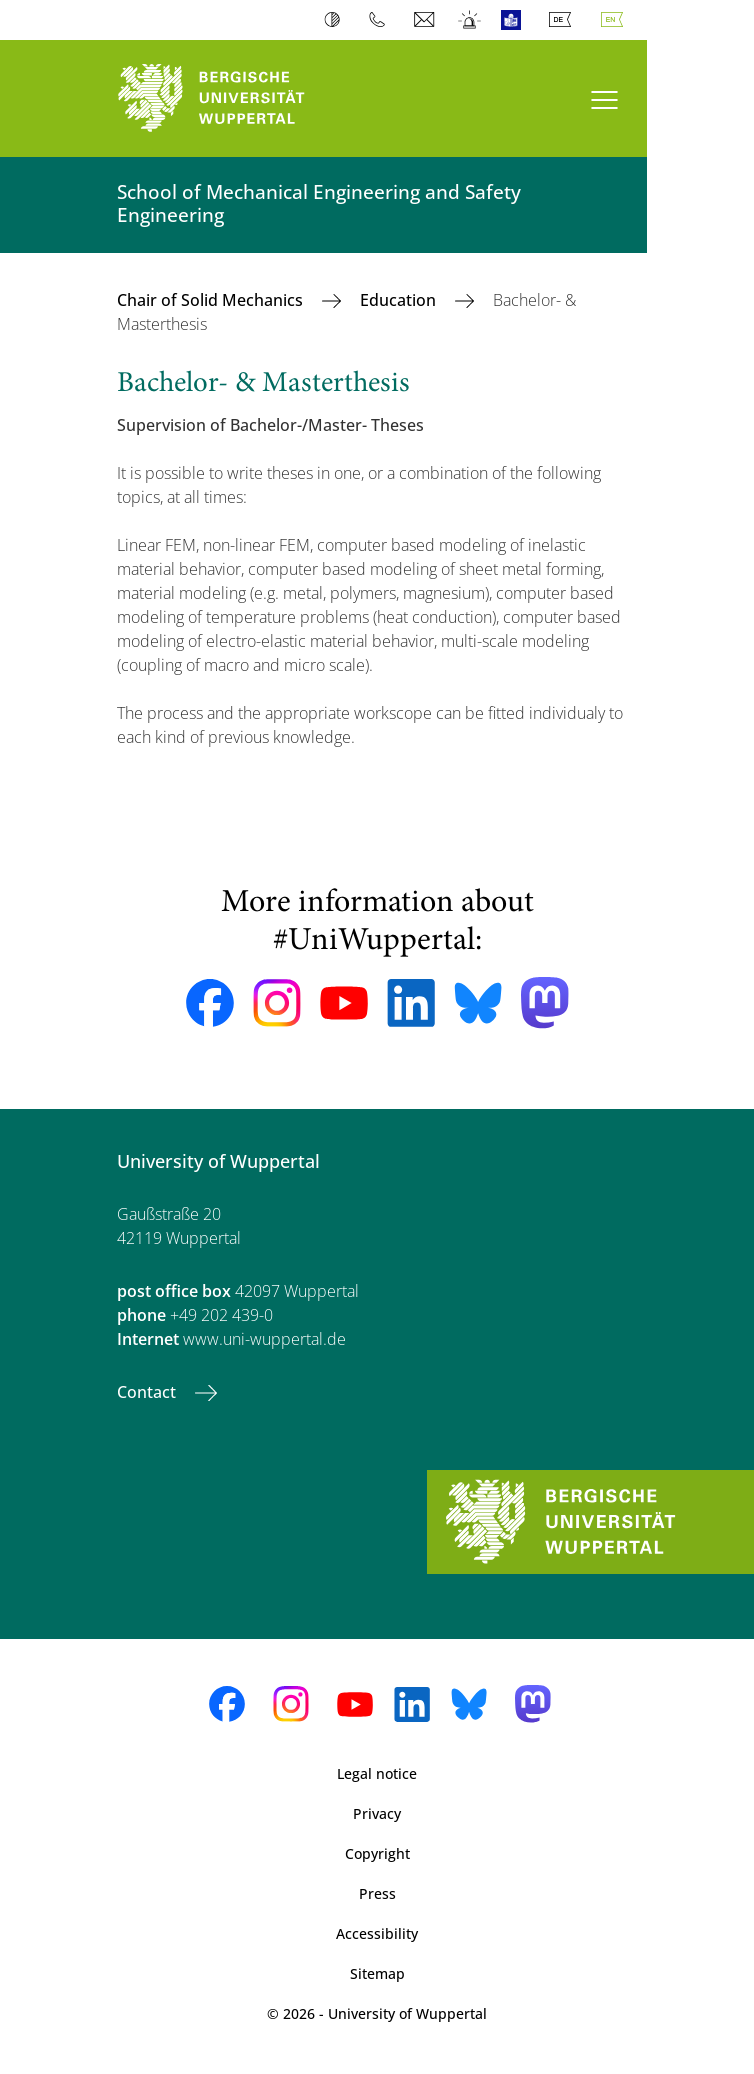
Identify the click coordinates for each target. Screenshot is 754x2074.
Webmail (426, 20)
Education (400, 300)
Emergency (470, 20)
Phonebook (381, 20)
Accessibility (377, 1933)
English (616, 20)
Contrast (336, 20)
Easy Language (515, 20)
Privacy (377, 1813)
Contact (148, 1392)
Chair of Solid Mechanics (212, 300)
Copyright (377, 1853)
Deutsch (564, 20)
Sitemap (377, 1973)
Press (377, 1893)
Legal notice (377, 1773)
